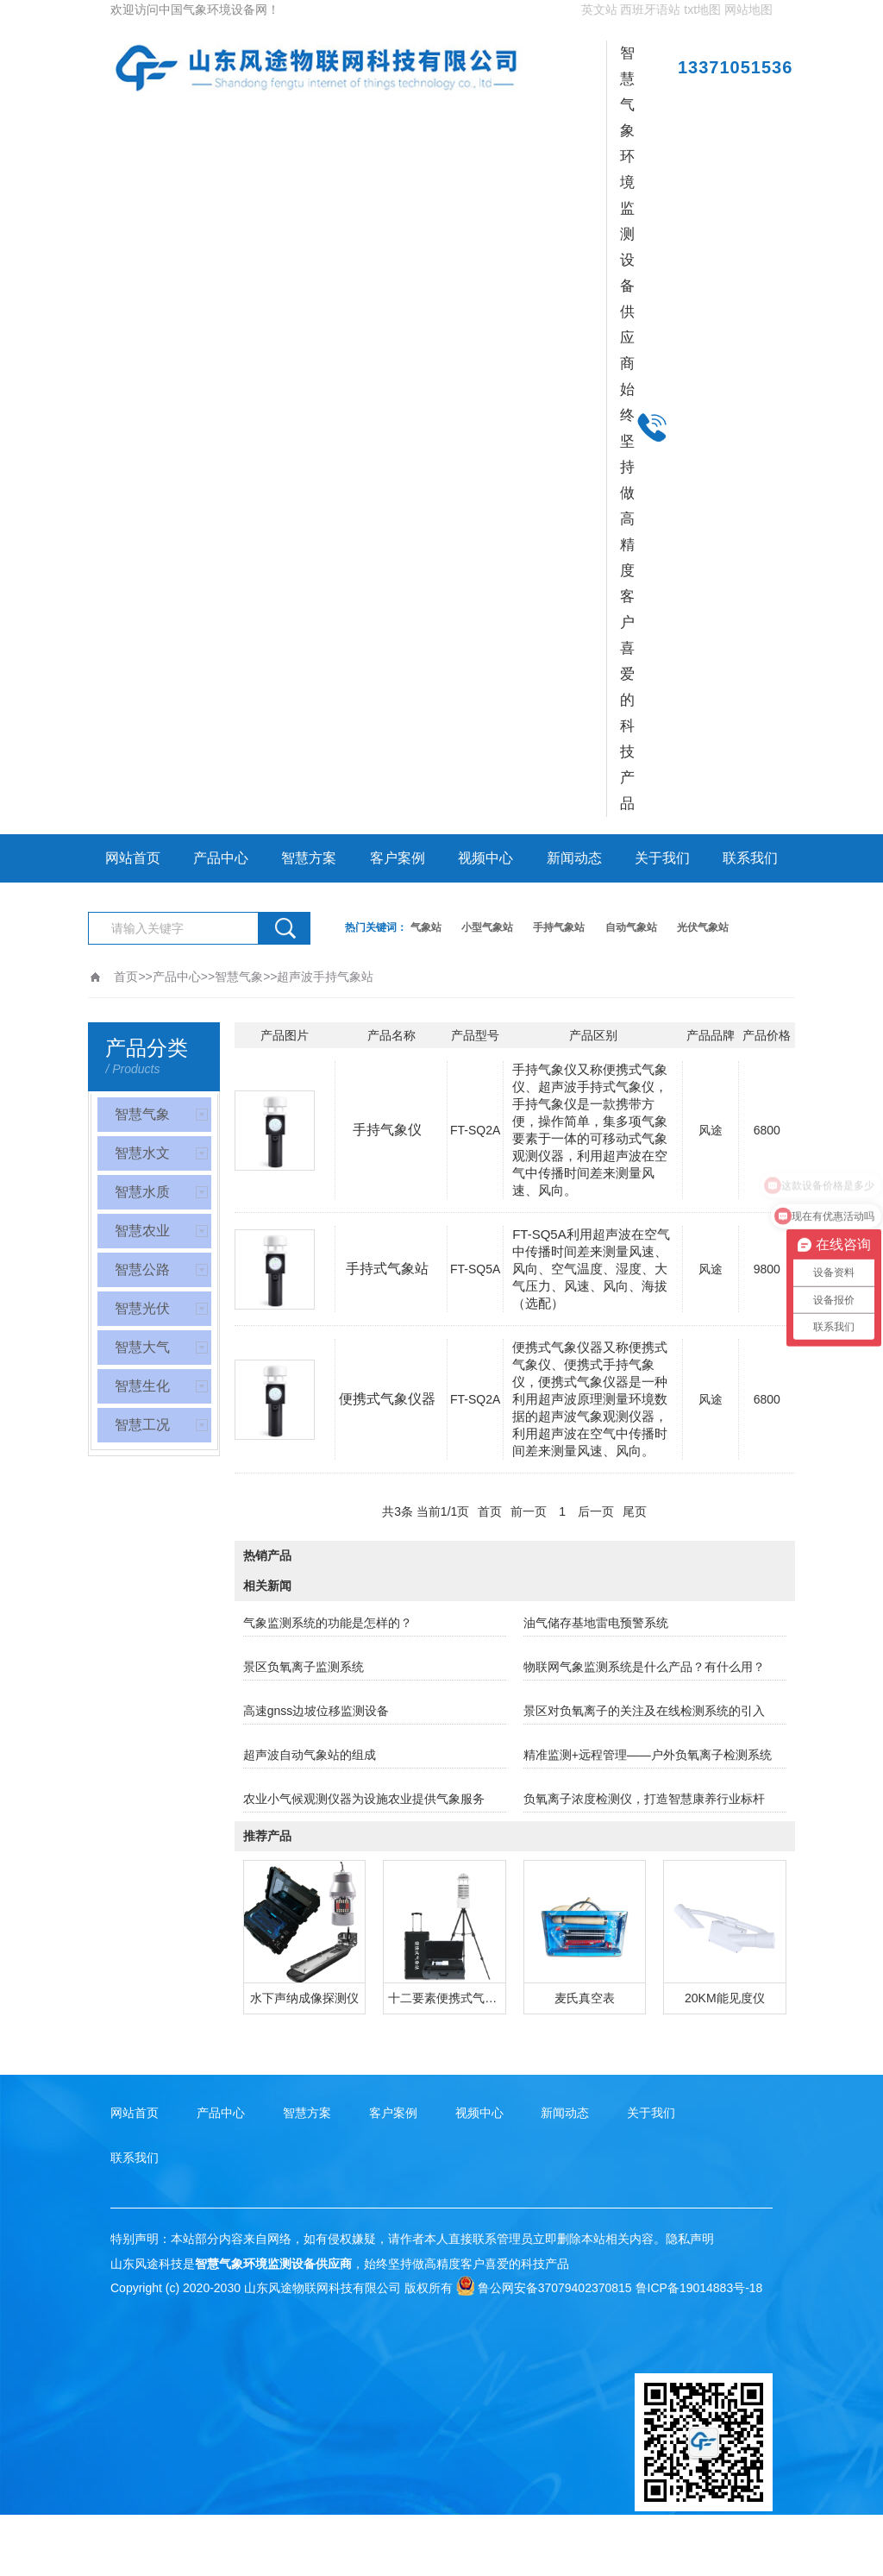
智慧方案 (308, 858)
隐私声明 (690, 2239)
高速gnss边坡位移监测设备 (316, 1711)
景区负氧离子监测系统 (303, 1667)
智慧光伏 (142, 1308)
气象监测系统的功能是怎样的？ (327, 1623)
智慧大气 (142, 1347)
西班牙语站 (650, 9)
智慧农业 (142, 1230)
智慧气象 (239, 976)
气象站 (426, 927)
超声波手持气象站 (325, 976)
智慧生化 (142, 1386)
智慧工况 (142, 1424)
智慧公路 (142, 1269)
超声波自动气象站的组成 (309, 1755)
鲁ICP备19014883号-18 (699, 2288)
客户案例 (397, 858)
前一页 (528, 1511)
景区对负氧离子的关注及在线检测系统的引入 (644, 1711)
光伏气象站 (703, 927)
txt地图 (702, 9)
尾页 (635, 1511)
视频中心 (485, 858)
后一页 (596, 1511)
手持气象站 (559, 927)
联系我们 (750, 858)
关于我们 (662, 858)
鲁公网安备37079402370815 (544, 2288)
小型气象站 (487, 927)
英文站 (599, 9)
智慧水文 (142, 1153)
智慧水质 (142, 1191)
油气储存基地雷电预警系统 (595, 1623)
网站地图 (748, 9)
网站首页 (132, 858)
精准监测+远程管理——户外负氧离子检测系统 (647, 1755)
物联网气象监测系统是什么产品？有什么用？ (644, 1667)
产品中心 (220, 858)
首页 (126, 976)
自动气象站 (631, 927)
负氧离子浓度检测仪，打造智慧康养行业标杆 (644, 1799)
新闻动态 (574, 858)
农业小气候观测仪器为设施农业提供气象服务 (364, 1799)
